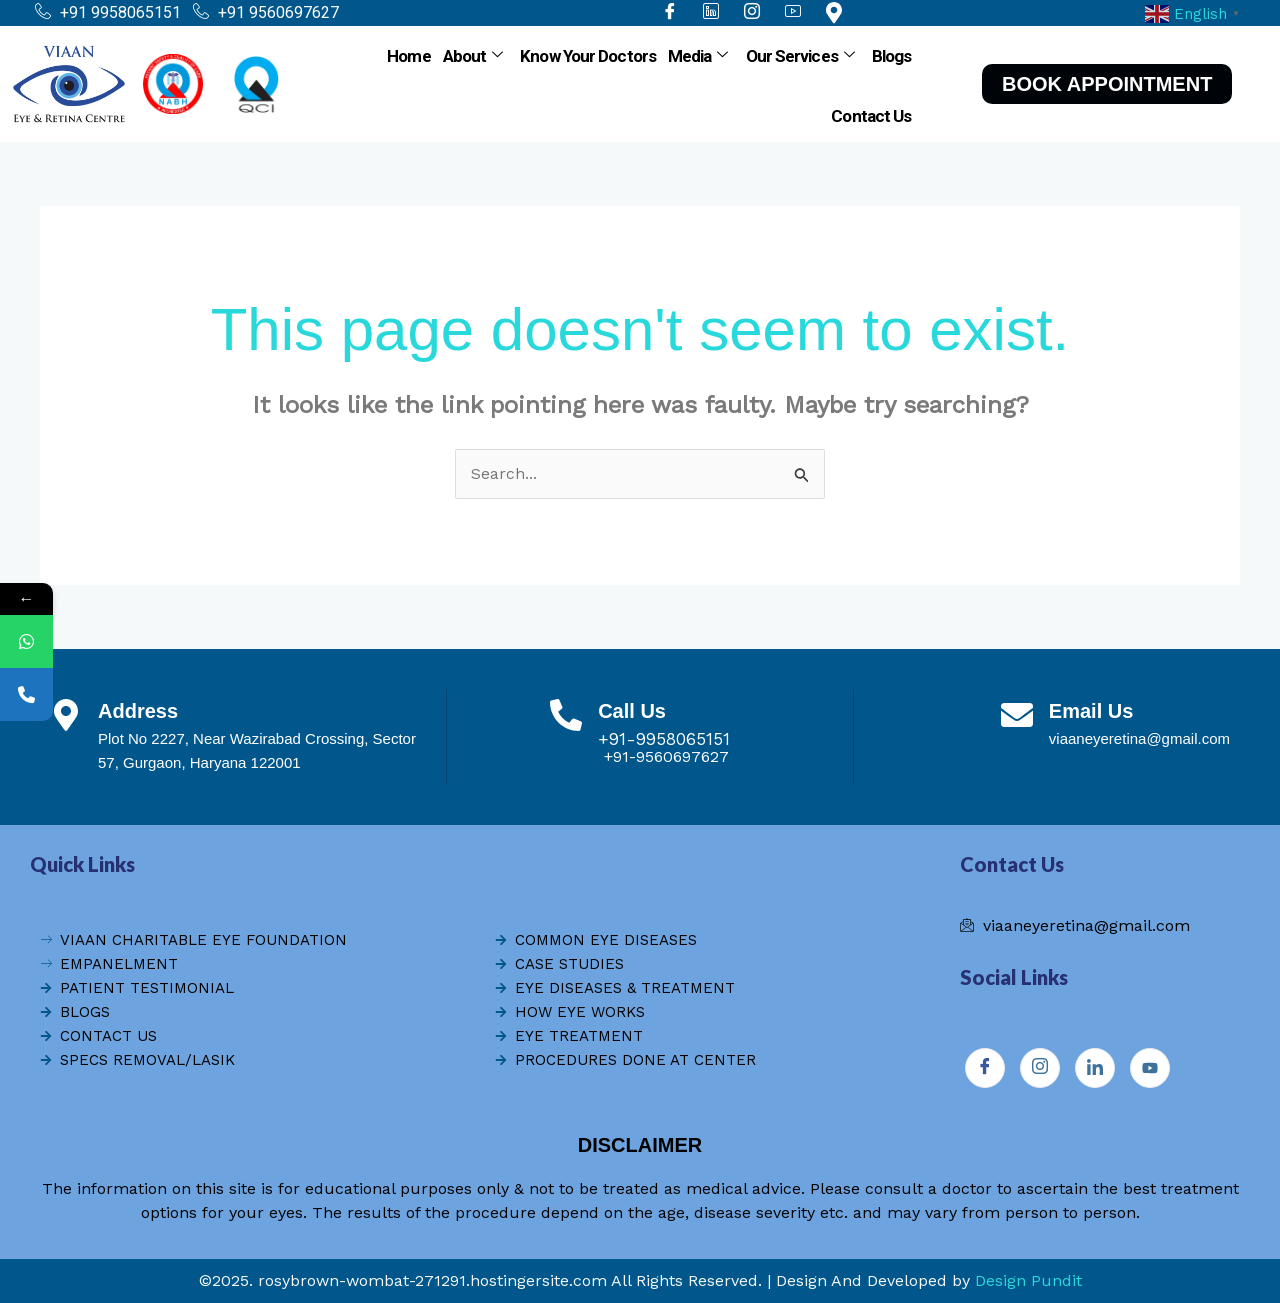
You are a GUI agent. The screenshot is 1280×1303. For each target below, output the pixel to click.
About (473, 56)
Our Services (800, 56)
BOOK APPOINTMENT (1107, 84)
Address (138, 711)
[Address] (66, 715)
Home (408, 56)
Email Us (1091, 711)
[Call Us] (566, 715)
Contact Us (871, 116)
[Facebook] (985, 1068)
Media (698, 56)
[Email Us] (1017, 715)
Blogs (892, 56)
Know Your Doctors (588, 56)
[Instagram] (1040, 1068)
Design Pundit (1028, 1280)
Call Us (632, 711)
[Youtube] (1150, 1068)
